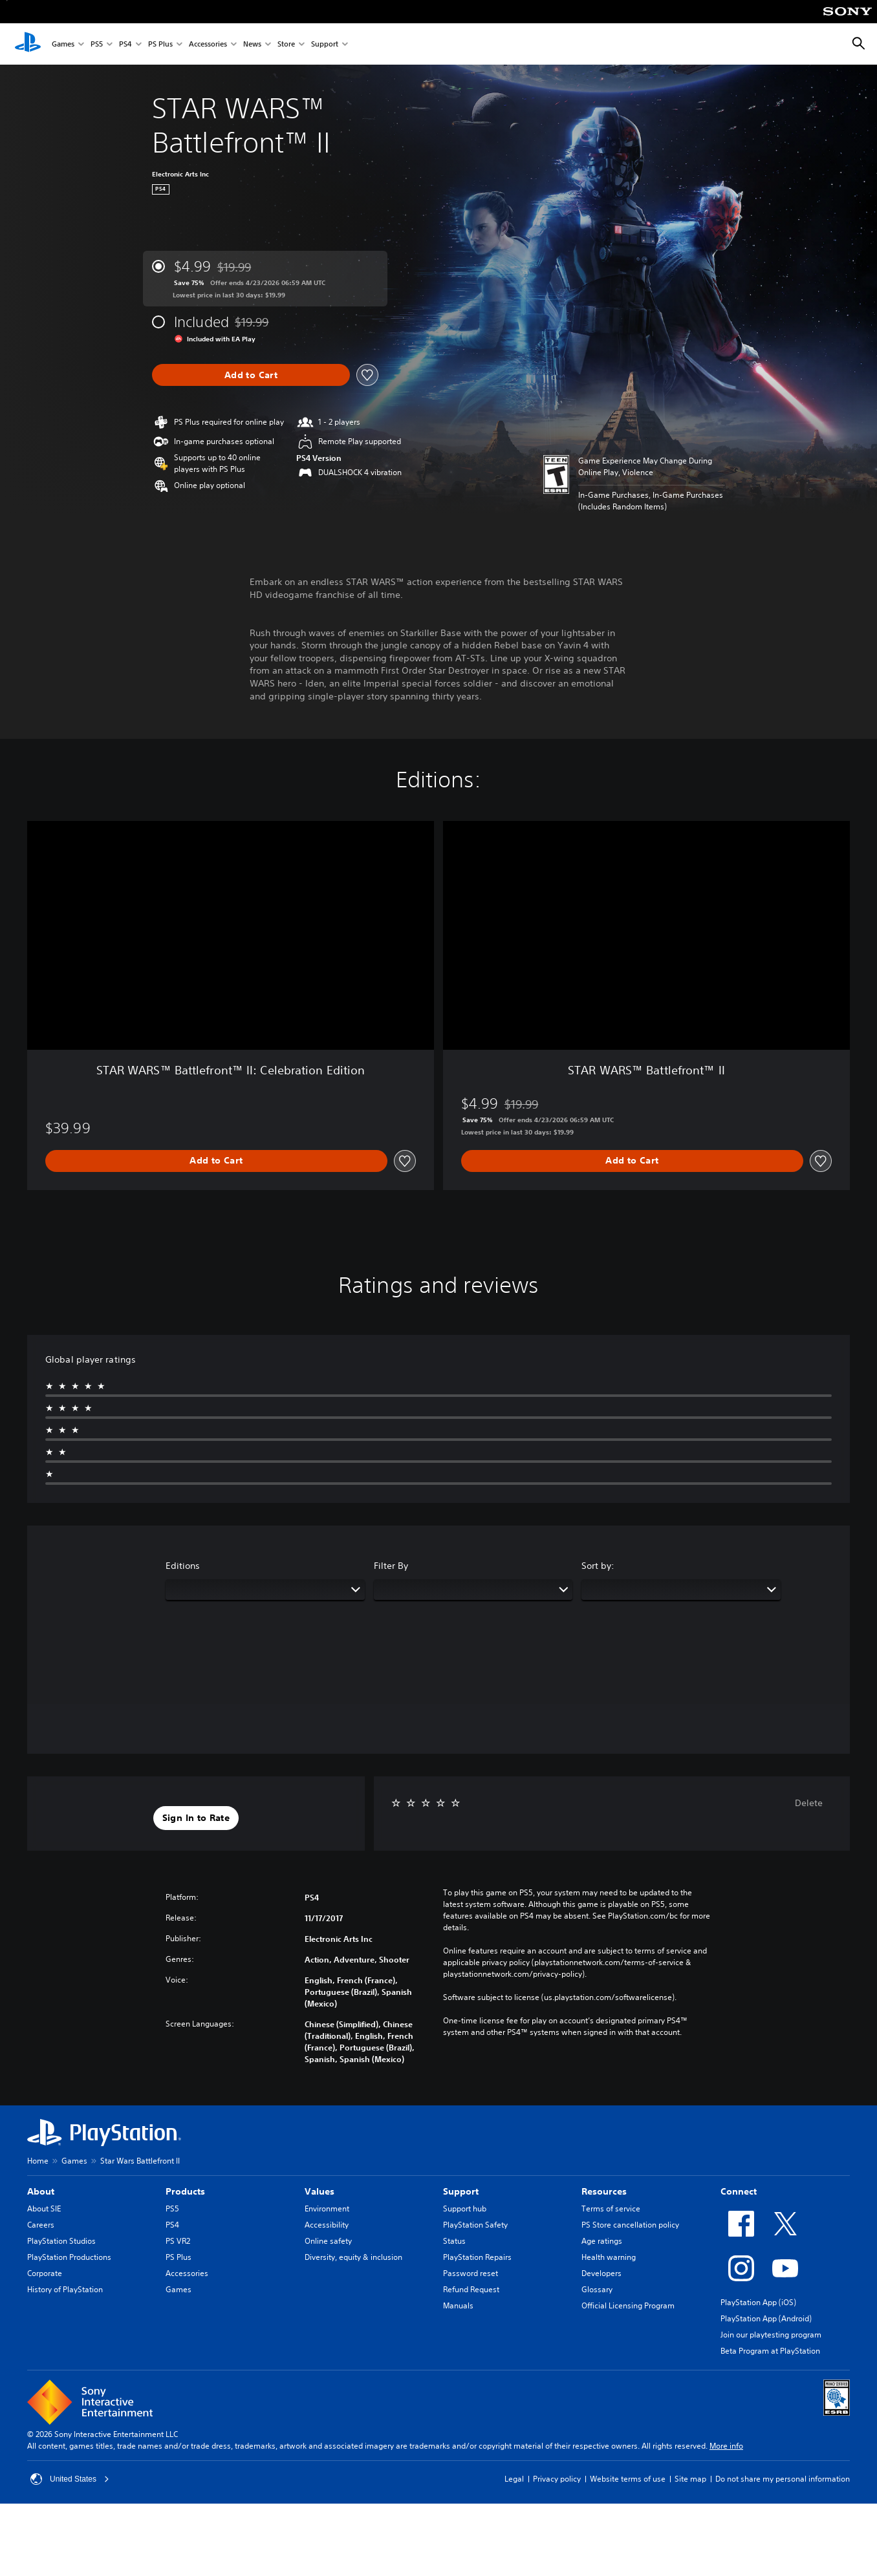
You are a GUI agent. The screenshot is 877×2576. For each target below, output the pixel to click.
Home (38, 2160)
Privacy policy (557, 2478)
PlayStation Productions (69, 2256)
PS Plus (160, 44)
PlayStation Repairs (477, 2256)
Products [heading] (185, 2191)
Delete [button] (809, 1803)
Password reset (470, 2273)
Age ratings (601, 2240)
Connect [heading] (738, 2191)
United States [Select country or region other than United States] (70, 2479)
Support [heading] (461, 2191)
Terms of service (610, 2208)
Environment (327, 2208)
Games (63, 44)
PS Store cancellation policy (630, 2224)
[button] (196, 1818)
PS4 (125, 44)
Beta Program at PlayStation (770, 2350)
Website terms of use (628, 2478)
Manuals (458, 2305)
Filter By (391, 1565)
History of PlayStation (65, 2289)
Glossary (596, 2289)
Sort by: (597, 1565)
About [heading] (40, 2191)
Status (454, 2240)
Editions (183, 1565)
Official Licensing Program (628, 2305)
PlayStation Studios (61, 2240)
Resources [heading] (604, 2191)
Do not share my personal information (782, 2478)
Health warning (608, 2256)
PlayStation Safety (475, 2224)
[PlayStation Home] (28, 44)
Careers (40, 2224)
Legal (514, 2478)
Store (286, 44)
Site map (690, 2478)
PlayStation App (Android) (766, 2318)
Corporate (44, 2273)
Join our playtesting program (770, 2334)
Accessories (208, 44)
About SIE (44, 2208)
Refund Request (471, 2289)
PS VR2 (178, 2240)
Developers (601, 2273)
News (252, 44)
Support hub (464, 2208)
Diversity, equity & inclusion (353, 2256)
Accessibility (327, 2224)
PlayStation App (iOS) (758, 2302)
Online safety (328, 2240)
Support (324, 44)
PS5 (97, 44)
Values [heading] (319, 2191)
